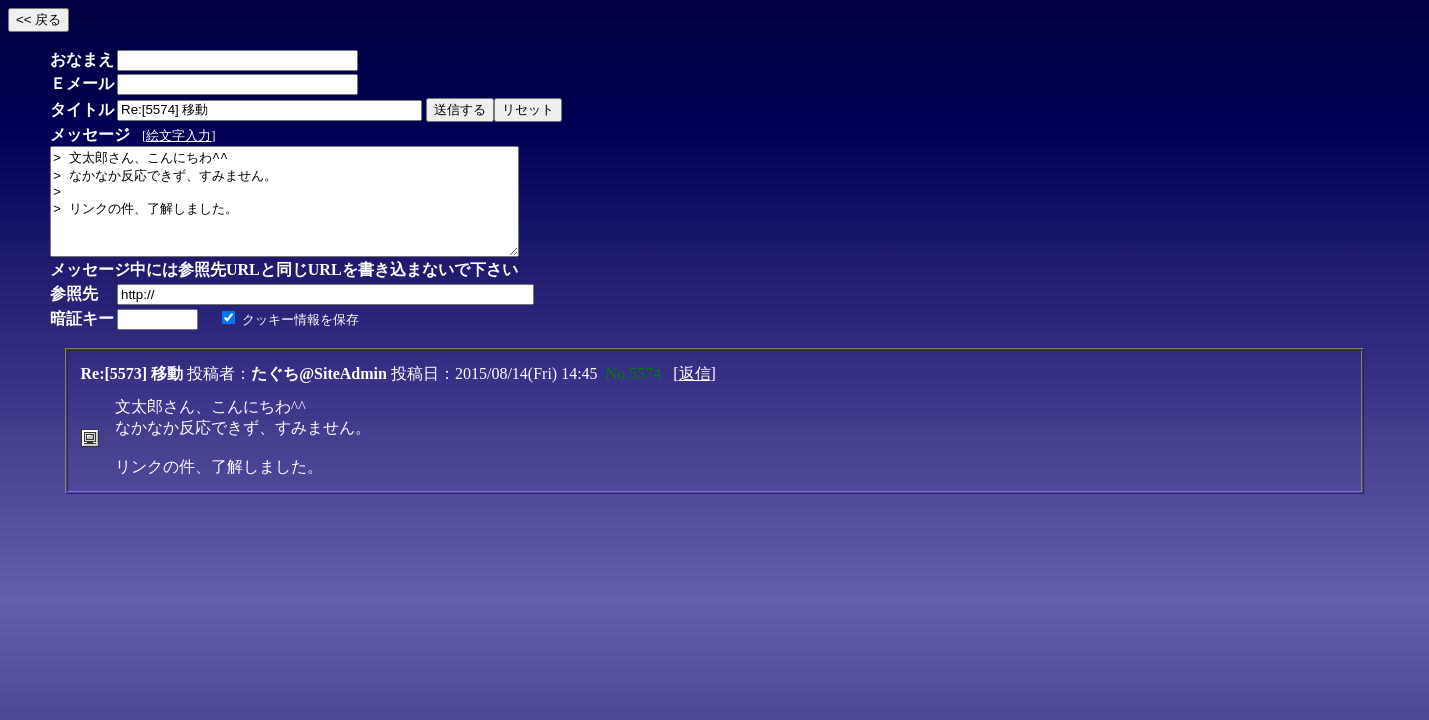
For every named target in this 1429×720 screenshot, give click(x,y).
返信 (695, 394)
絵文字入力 (178, 135)
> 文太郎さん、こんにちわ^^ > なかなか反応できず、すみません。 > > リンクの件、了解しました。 (312, 212)
